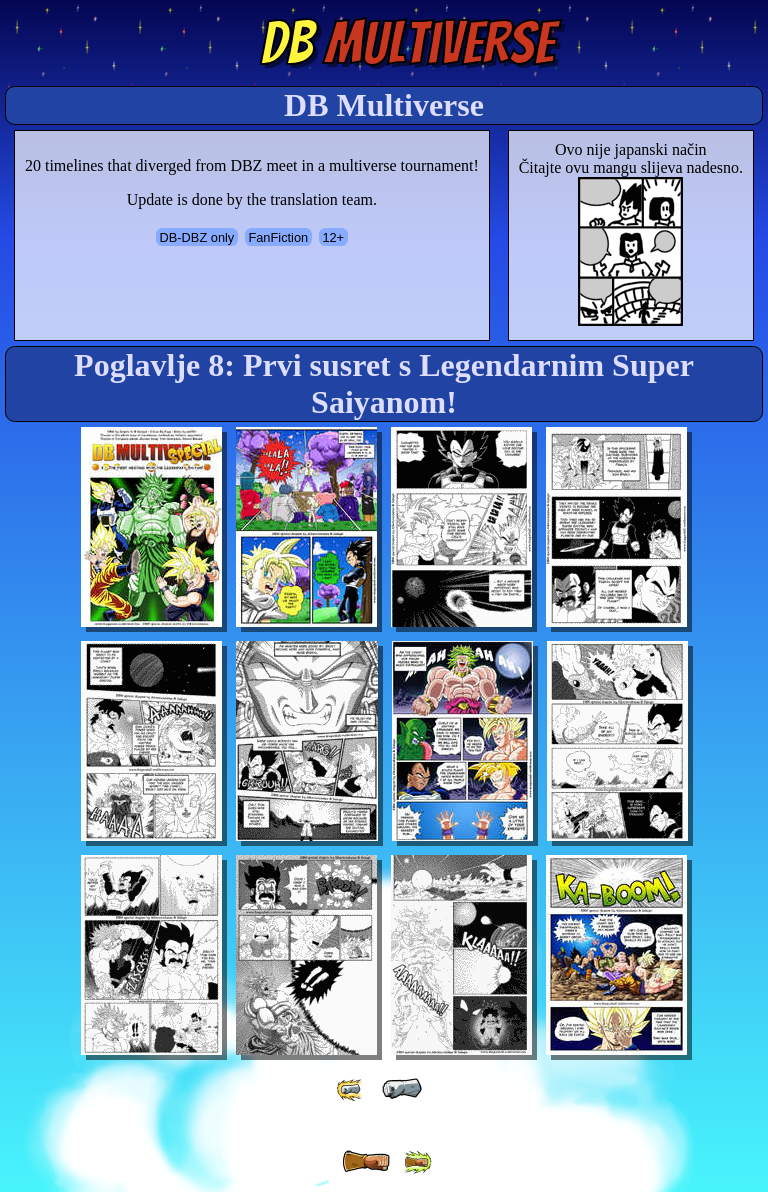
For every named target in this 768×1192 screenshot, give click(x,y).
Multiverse (407, 43)
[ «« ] (351, 1089)
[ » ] (366, 1162)
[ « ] (402, 1089)
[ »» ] (417, 1162)
